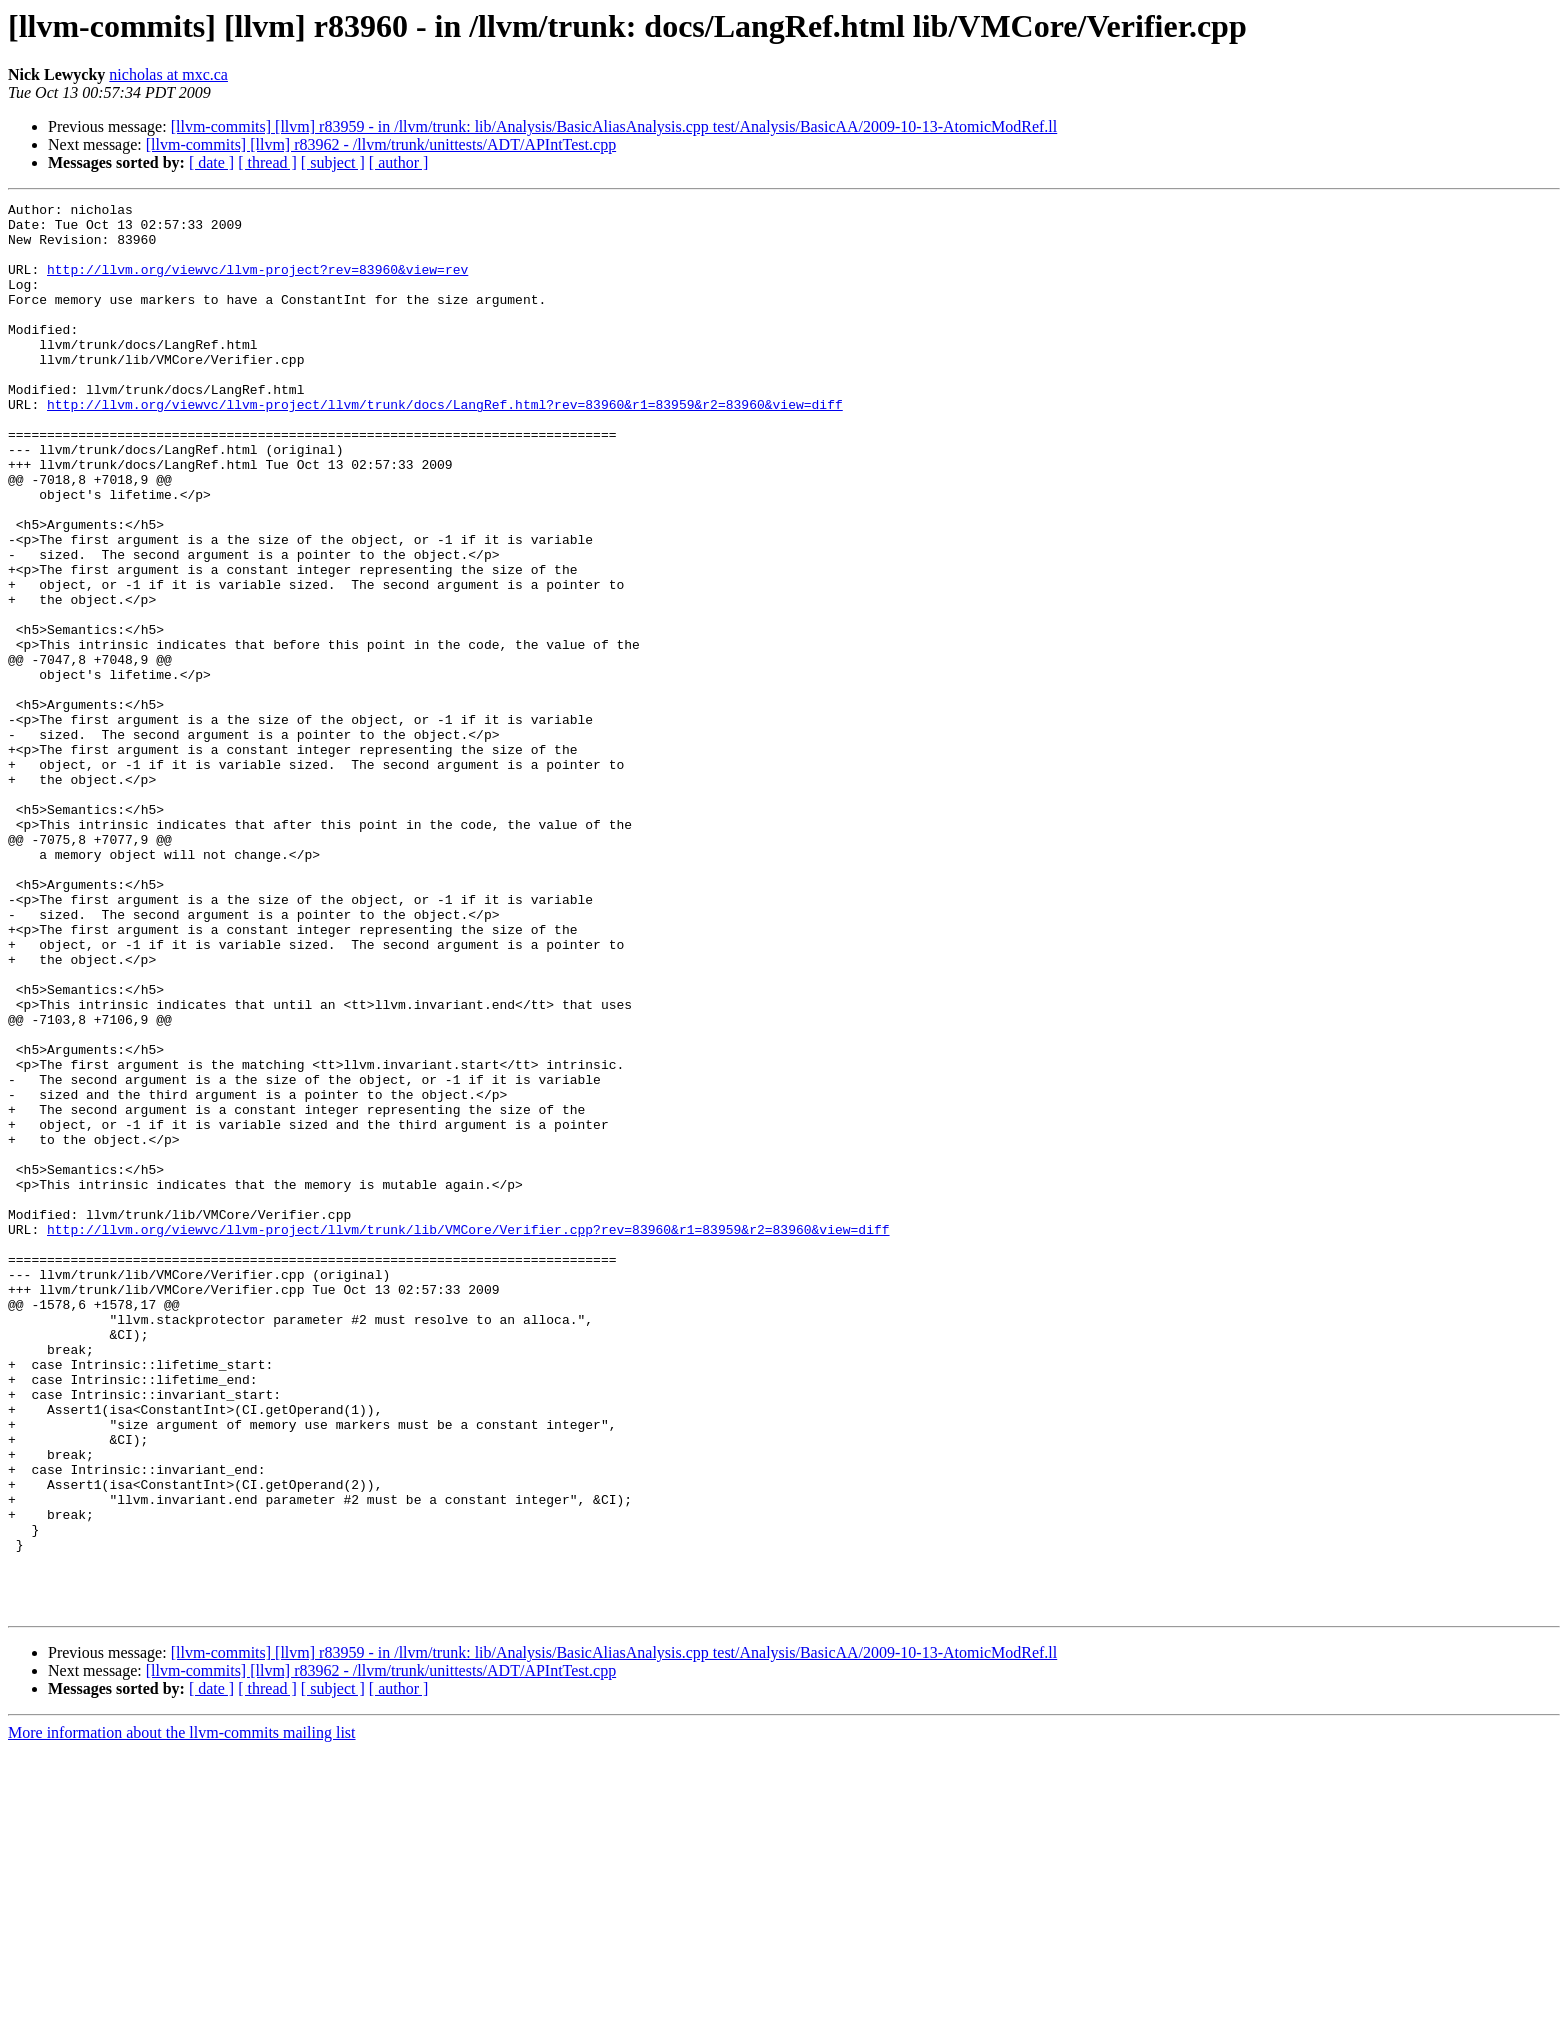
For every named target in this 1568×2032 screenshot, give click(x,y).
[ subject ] (333, 162)
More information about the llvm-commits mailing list (182, 2014)
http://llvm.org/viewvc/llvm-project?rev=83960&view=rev (257, 284)
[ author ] (399, 162)
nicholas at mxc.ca (168, 74)
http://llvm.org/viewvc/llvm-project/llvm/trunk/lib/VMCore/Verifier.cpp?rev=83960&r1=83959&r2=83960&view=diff (468, 1436)
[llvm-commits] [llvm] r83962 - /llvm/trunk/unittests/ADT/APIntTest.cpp (381, 144)
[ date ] (211, 162)
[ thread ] (267, 162)
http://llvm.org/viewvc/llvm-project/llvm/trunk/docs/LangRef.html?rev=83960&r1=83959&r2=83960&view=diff (445, 446)
